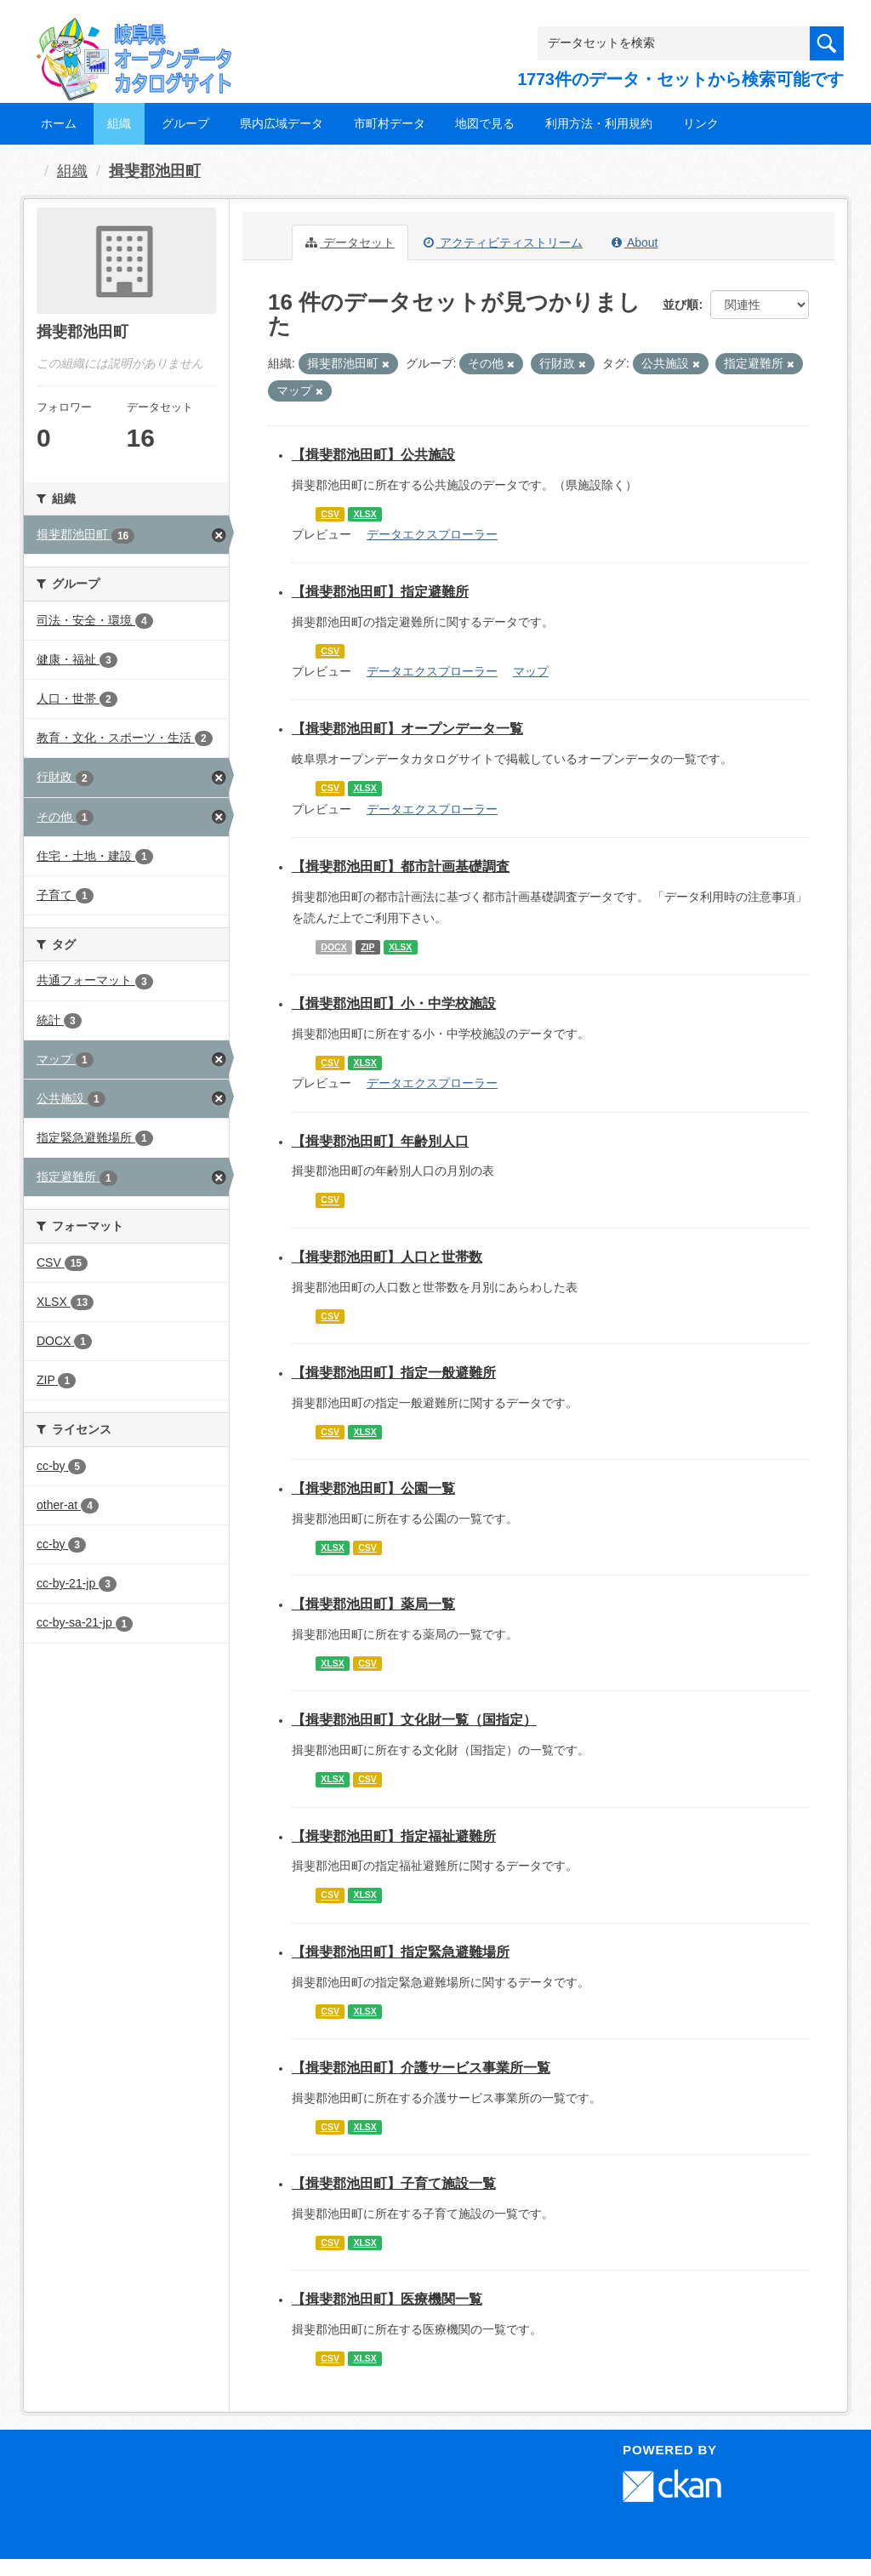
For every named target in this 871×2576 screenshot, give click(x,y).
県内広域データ (281, 123)
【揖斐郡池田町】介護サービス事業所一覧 (421, 2067)
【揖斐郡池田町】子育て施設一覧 (394, 2183)
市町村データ (389, 123)
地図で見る (485, 123)
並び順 (680, 304)
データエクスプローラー (432, 534)
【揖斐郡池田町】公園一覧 (373, 1488)
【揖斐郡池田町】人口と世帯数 (387, 1257)
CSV (330, 514)
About (635, 242)
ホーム (59, 123)
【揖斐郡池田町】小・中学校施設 (394, 1003)
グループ (185, 123)
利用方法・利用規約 (598, 123)
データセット (350, 242)
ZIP (367, 947)
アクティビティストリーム (503, 242)
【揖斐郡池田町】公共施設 (373, 454)
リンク (701, 123)
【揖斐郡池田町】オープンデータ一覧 (407, 728)
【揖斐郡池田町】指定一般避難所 (394, 1372)
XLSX (364, 514)
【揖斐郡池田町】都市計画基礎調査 (401, 866)
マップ (531, 671)
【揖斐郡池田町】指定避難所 (380, 591)
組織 (119, 123)
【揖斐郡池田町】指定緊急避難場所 (401, 1952)
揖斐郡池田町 (155, 171)
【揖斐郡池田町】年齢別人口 (380, 1141)
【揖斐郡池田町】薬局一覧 (373, 1604)
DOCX (333, 947)
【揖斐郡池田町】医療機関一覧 (387, 2299)
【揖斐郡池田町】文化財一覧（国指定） (414, 1720)
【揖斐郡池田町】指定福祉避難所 (394, 1836)
